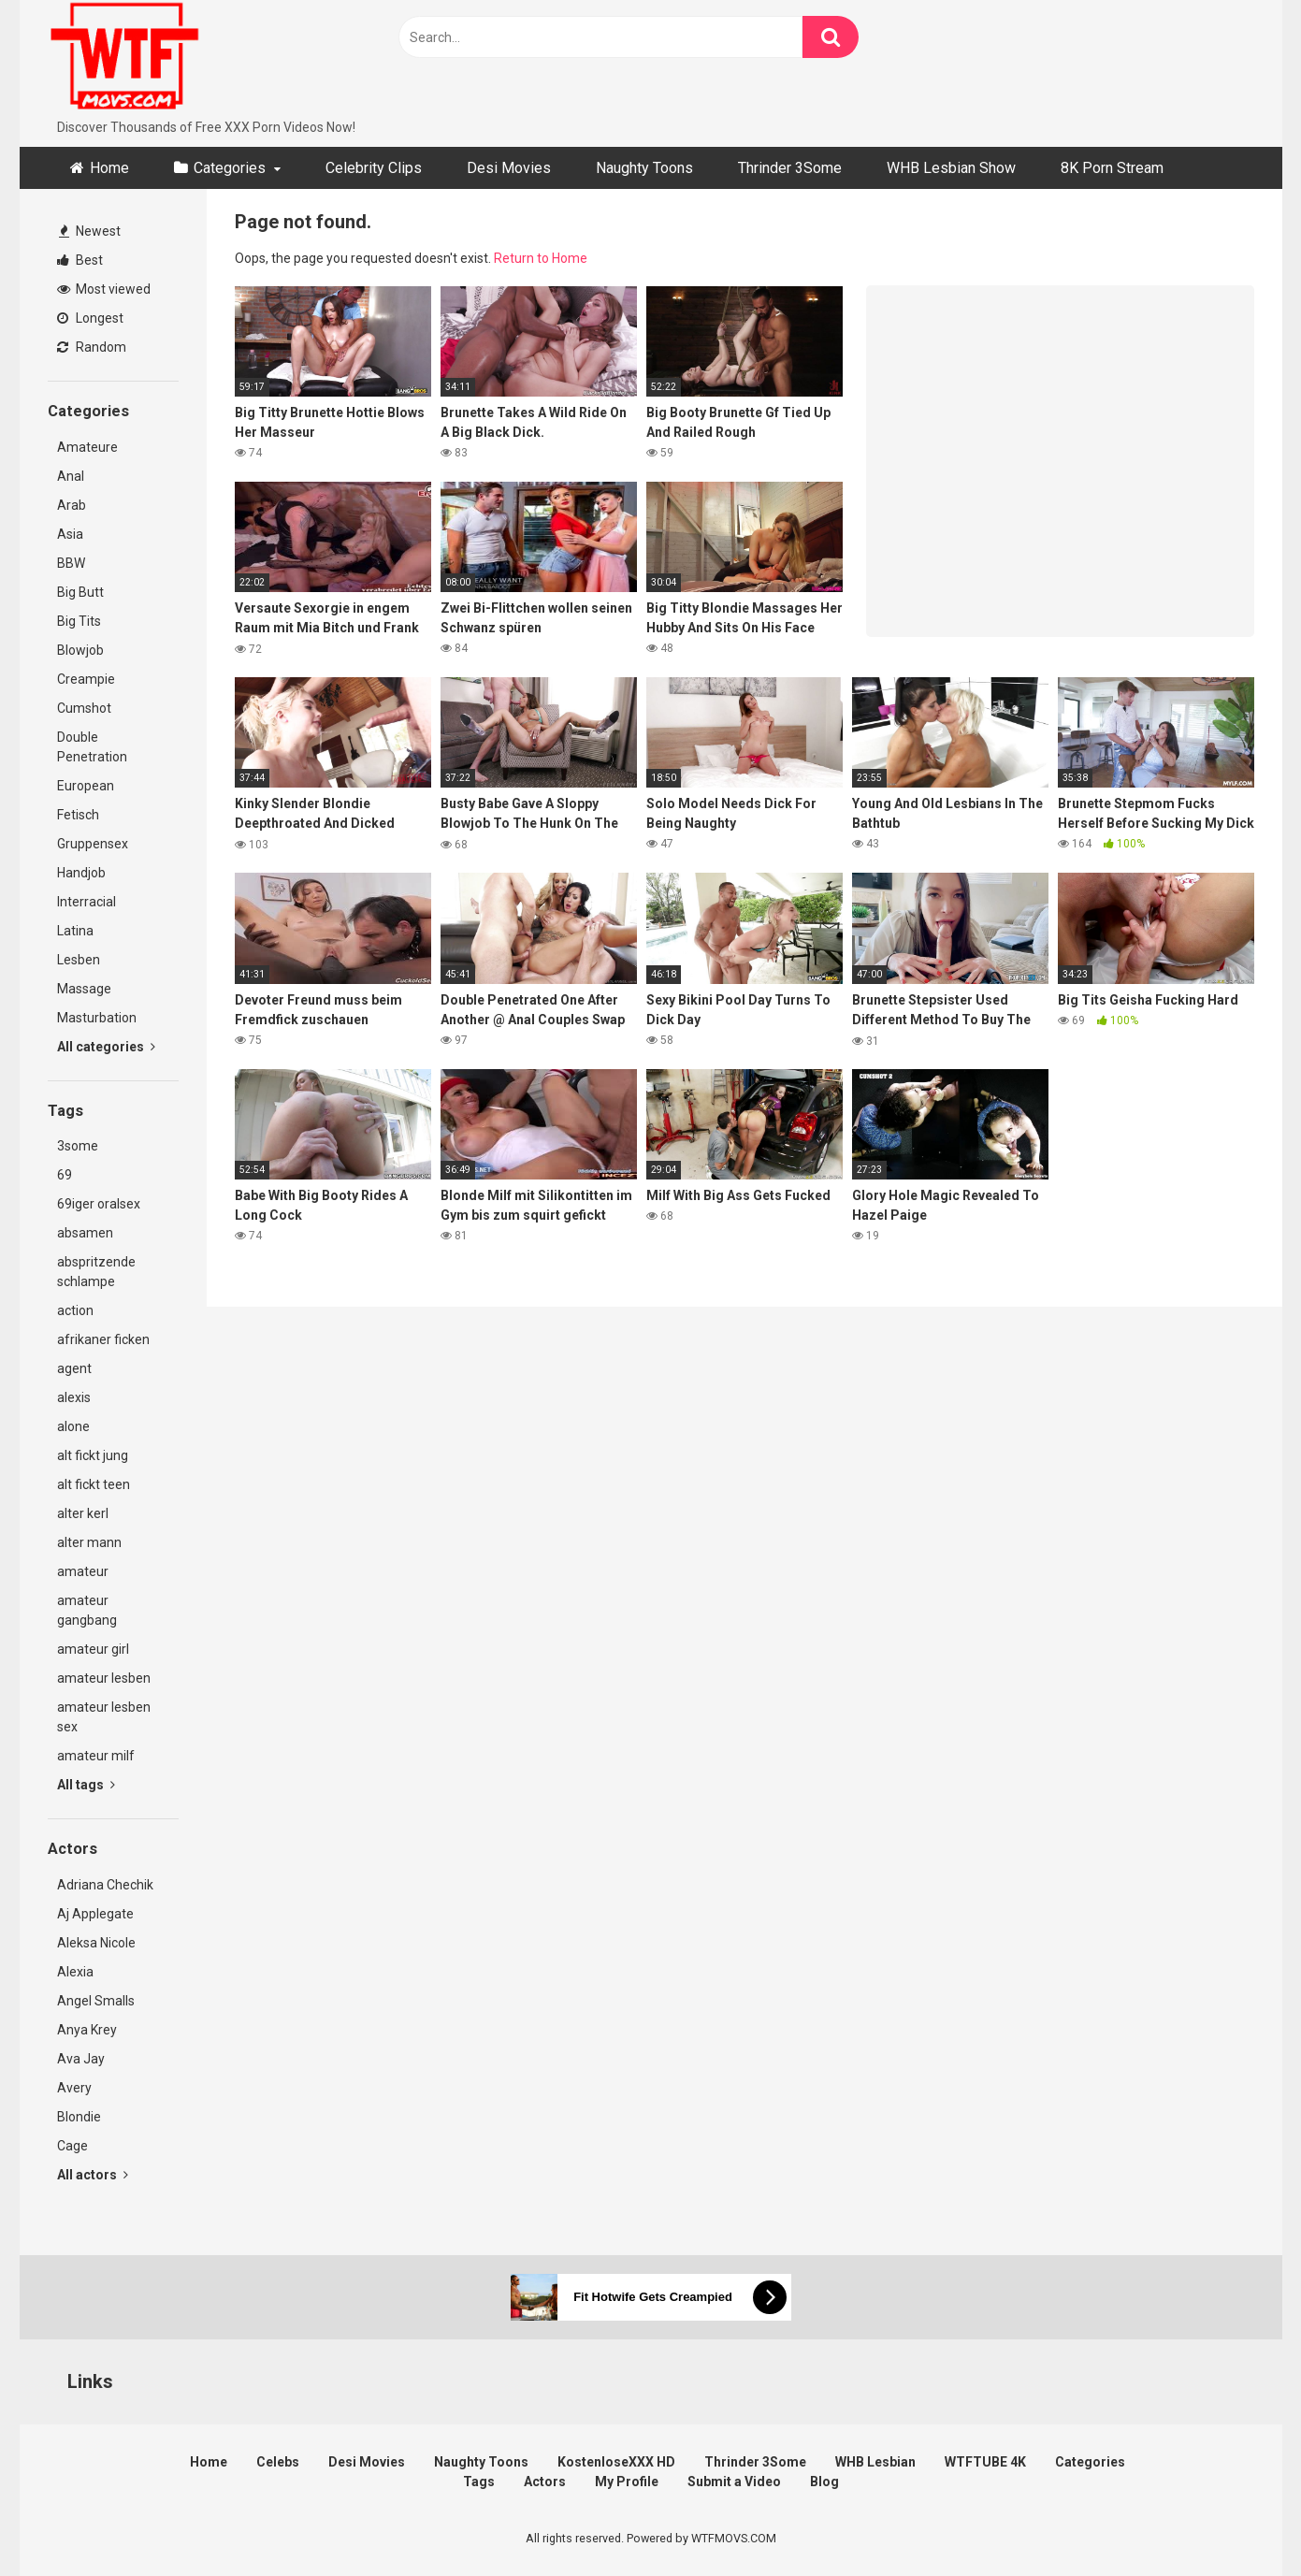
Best (80, 260)
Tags (479, 2481)
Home (109, 168)
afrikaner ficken (103, 1339)
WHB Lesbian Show (951, 168)
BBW (71, 563)
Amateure (87, 447)
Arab (71, 505)
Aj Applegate (95, 1913)
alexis (74, 1397)
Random (91, 347)
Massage (84, 988)
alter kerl (82, 1513)
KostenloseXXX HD (616, 2461)
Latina (75, 930)
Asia (70, 534)
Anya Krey (87, 2029)
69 (64, 1174)
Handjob (81, 872)
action (75, 1310)
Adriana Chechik (105, 1884)
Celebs (277, 2461)
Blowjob (80, 650)
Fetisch (78, 814)
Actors (545, 2481)
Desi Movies (509, 168)
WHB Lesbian (875, 2461)
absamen (85, 1232)
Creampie (86, 679)
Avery (74, 2087)
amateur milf (96, 1755)
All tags (86, 1784)
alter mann (89, 1542)
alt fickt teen (93, 1484)
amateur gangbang (87, 1610)
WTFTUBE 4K (985, 2461)
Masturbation (97, 1017)
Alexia (75, 1971)
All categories (106, 1046)
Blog (824, 2481)
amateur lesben (104, 1678)
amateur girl (93, 1649)
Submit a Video (734, 2481)
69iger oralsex (98, 1203)
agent (74, 1368)
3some (77, 1145)
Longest (90, 318)
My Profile (626, 2481)
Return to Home (540, 258)
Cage (72, 2145)
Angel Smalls (96, 2000)
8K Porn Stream (1112, 168)
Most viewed (104, 289)
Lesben (78, 959)
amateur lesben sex (104, 1717)
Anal (70, 476)
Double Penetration (92, 747)
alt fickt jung (92, 1455)
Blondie (79, 2116)
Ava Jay (81, 2058)
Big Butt (80, 592)
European (85, 785)
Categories (230, 168)
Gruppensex (92, 843)
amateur (82, 1571)
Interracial (86, 901)
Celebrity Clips (373, 168)
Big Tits (79, 621)
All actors (92, 2174)
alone (73, 1426)
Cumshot (84, 708)
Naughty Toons (644, 168)
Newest (90, 231)
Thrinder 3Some (790, 168)
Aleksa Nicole (96, 1942)
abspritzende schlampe (96, 1271)
